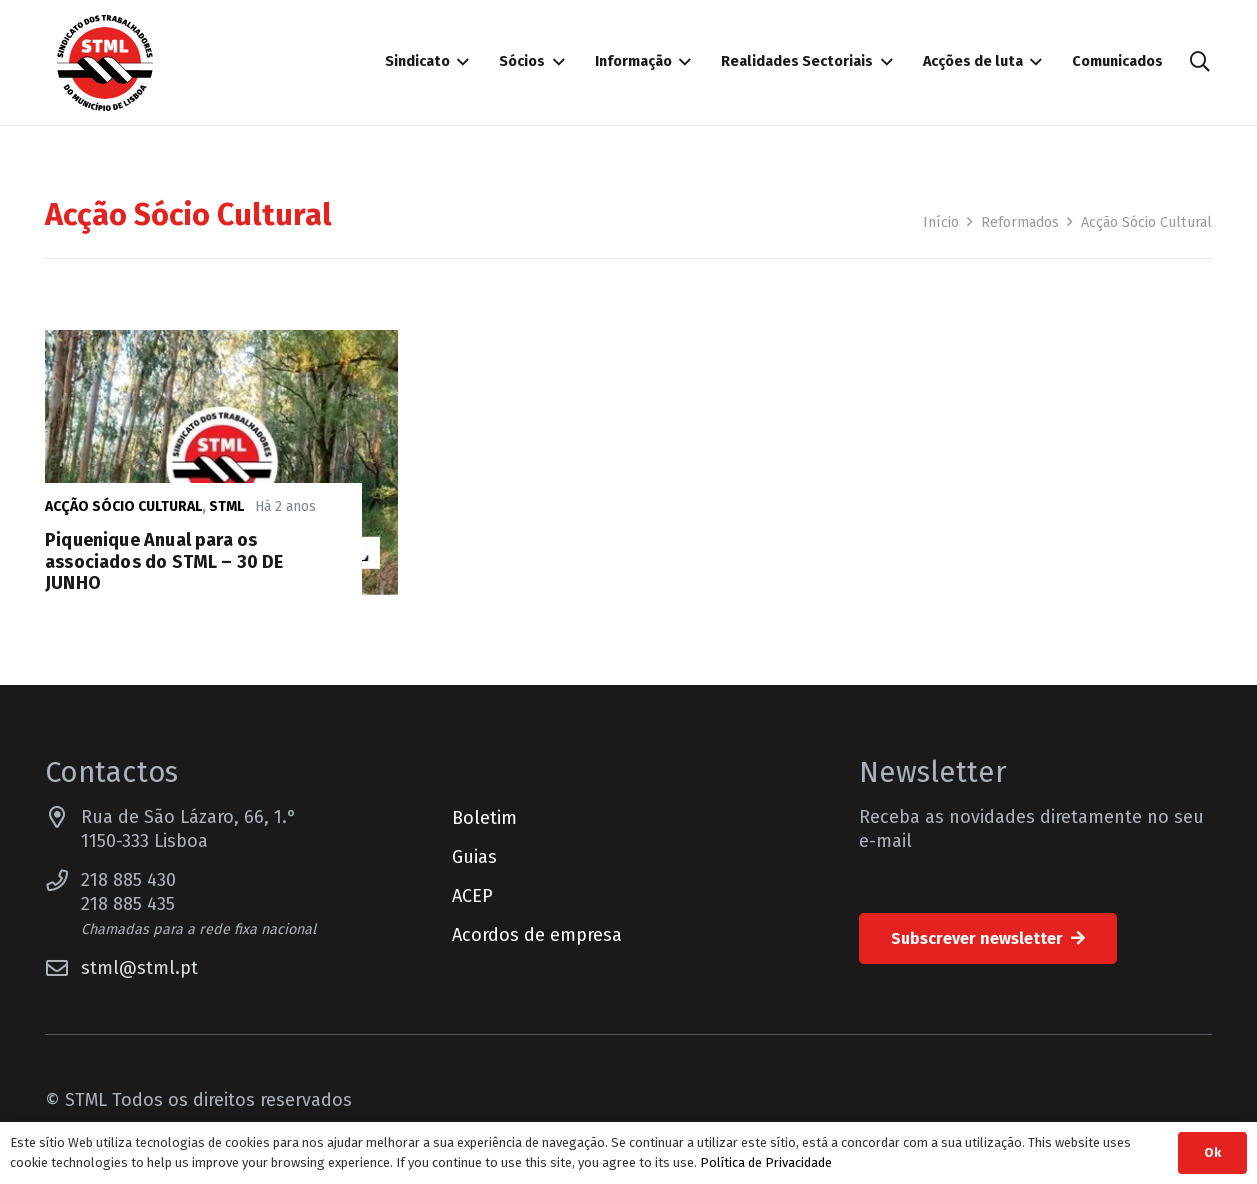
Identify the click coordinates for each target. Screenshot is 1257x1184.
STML (226, 506)
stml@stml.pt (139, 968)
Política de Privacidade (766, 1162)
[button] (1200, 62)
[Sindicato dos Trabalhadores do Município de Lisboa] (105, 63)
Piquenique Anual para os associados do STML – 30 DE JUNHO (164, 561)
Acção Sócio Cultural (123, 506)
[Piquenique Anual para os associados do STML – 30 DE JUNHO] (221, 342)
